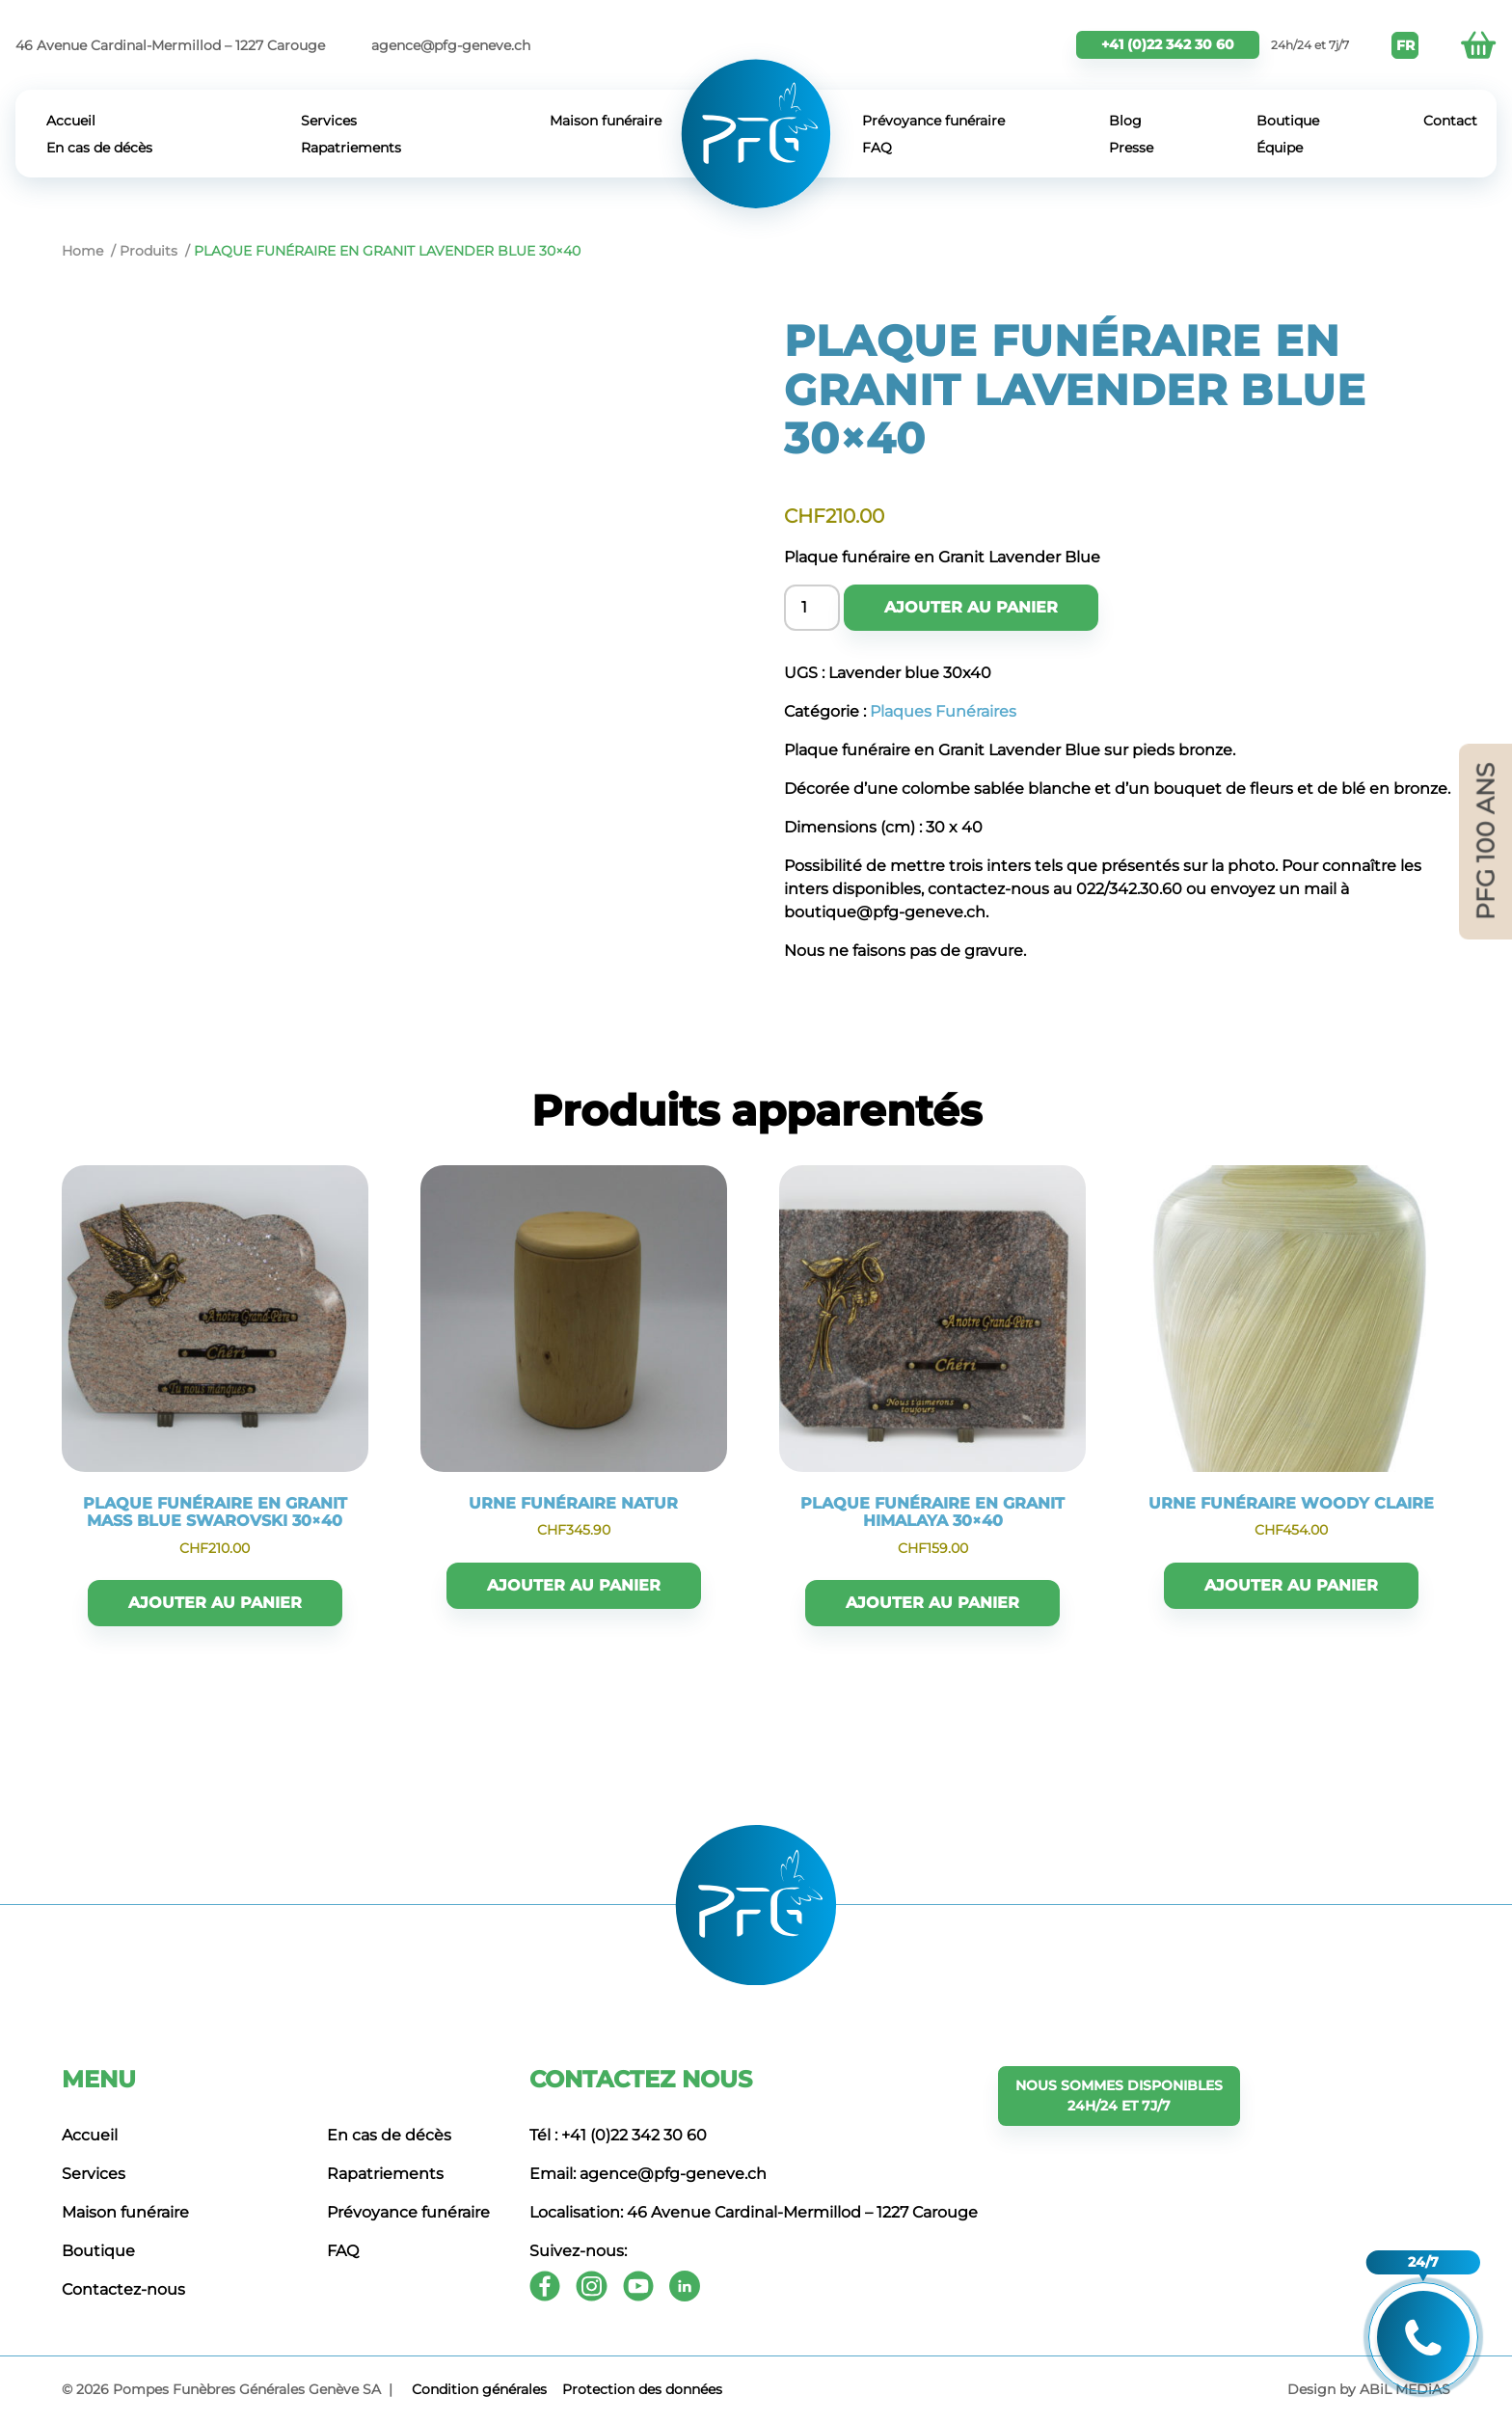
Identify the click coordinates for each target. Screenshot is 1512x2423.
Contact (1450, 120)
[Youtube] (638, 2286)
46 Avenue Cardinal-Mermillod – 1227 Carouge (170, 45)
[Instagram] (592, 2286)
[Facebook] (544, 2286)
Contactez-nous (123, 2289)
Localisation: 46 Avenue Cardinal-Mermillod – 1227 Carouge (753, 2212)
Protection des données (642, 2389)
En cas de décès (99, 147)
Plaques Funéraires (943, 711)
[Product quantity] (812, 608)
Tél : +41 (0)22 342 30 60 (618, 2135)
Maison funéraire (606, 120)
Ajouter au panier (971, 607)
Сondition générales (479, 2389)
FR (1405, 45)
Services (329, 120)
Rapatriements (351, 147)
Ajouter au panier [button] (215, 1602)
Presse (1131, 147)
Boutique (1287, 120)
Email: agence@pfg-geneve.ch (648, 2173)
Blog (1125, 120)
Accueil (70, 120)
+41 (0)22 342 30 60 (1167, 44)
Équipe (1279, 147)
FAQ (877, 147)
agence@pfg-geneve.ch (450, 45)
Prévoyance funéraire (933, 120)
